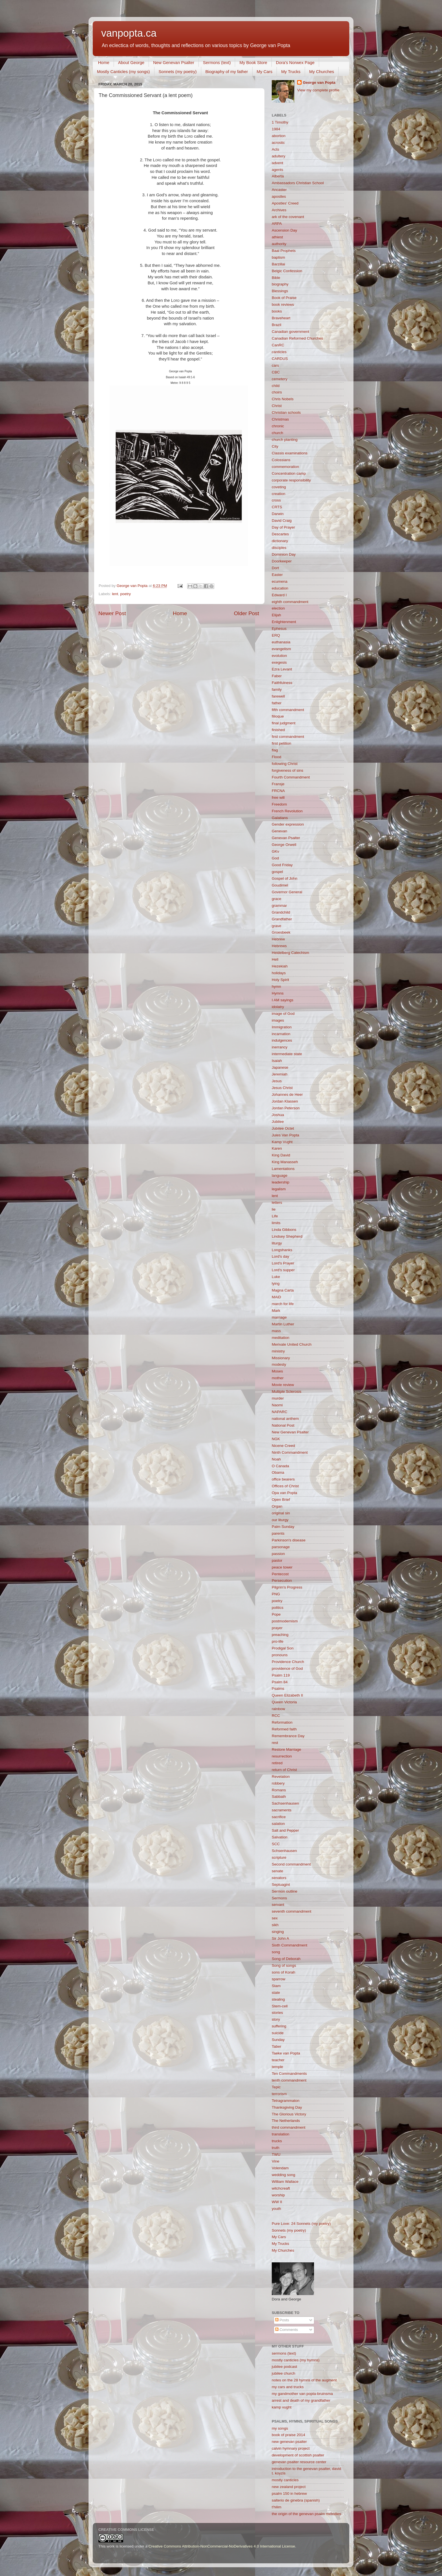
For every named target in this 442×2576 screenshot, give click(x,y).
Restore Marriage (286, 1749)
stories (277, 2012)
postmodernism (285, 1621)
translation (280, 2134)
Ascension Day (284, 230)
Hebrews (279, 946)
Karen (277, 1148)
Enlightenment (284, 622)
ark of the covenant (288, 217)
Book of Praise (284, 298)
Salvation (280, 1837)
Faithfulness (282, 683)
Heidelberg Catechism (290, 953)
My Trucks (290, 71)
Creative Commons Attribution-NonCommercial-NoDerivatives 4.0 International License (222, 2546)
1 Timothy (280, 122)
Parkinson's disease (289, 1540)
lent (115, 594)
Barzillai (278, 264)
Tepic (276, 2087)
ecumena (280, 581)
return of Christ (284, 1770)
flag (275, 750)
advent (277, 163)
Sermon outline (284, 1891)
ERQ (276, 635)
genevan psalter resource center (299, 2462)
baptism (278, 257)
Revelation (281, 1776)
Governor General (287, 892)
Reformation (282, 1722)
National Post (283, 1425)
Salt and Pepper (285, 1830)
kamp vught (281, 2407)
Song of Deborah (286, 1959)
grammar (279, 905)
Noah (276, 1459)
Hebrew (278, 939)
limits (276, 1223)
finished (278, 730)
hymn (276, 986)
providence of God (287, 1668)
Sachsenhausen (285, 1803)
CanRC (278, 345)
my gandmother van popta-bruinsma (302, 2394)
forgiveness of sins (287, 770)
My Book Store (253, 62)
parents (278, 1533)
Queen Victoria (284, 1702)
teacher (278, 2060)
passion (278, 1554)
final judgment (283, 723)
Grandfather (282, 919)
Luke (276, 1277)
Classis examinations (290, 453)
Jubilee (278, 1121)
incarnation (281, 1034)
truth (275, 2148)
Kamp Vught (282, 1142)
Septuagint (281, 1884)
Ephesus (279, 628)
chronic (278, 426)
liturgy (277, 1243)
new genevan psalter (289, 2441)
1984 (276, 129)
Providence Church (288, 1662)
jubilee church (283, 2373)
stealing (278, 1999)
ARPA (277, 223)
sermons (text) (284, 2353)
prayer (277, 1628)
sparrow (278, 1979)
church (277, 433)
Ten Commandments (289, 2073)
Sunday (278, 2040)
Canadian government (290, 331)
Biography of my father (226, 71)
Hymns (278, 993)
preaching (280, 1635)
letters (277, 1202)
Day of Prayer (283, 527)
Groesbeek (281, 932)
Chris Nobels (282, 399)
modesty (279, 1364)
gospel (277, 872)
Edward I (279, 595)
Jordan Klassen (285, 1101)
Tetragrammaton (285, 2100)
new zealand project (289, 2487)
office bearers (283, 1479)
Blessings (280, 291)
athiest (277, 237)
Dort (275, 568)
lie (274, 1209)
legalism (279, 1189)
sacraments (281, 1810)
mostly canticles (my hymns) (296, 2360)
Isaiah (277, 1061)
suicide (278, 2033)
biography (280, 284)
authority (279, 244)
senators (279, 1878)
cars (275, 365)
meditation (280, 1338)
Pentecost (280, 1574)
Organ (277, 1506)
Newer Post (112, 613)
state (276, 1992)
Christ (277, 406)
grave (276, 926)
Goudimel (280, 885)
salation (278, 1824)
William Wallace (285, 2181)
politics (277, 1607)
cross (276, 500)
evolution (279, 656)
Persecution (282, 1580)
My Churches (321, 71)
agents (277, 170)
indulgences (282, 1040)
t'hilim (276, 2507)
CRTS (277, 507)
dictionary (280, 541)
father (277, 703)
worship (278, 2195)
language (280, 1175)
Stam (276, 1986)
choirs (277, 392)
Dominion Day (284, 554)
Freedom (279, 804)
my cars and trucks (288, 2387)
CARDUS (280, 359)
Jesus (277, 1081)
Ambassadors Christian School (298, 183)
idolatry (278, 1007)
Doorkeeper (282, 561)
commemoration (285, 467)
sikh (275, 1925)
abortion (279, 136)
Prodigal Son (282, 1648)
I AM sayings (282, 1000)
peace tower (282, 1567)
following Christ (285, 764)
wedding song (283, 2175)
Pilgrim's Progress (287, 1587)
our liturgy (280, 1520)
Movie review (283, 1385)
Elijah (276, 615)
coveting (279, 487)
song (276, 1952)
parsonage (281, 1547)
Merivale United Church (291, 1344)
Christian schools (286, 412)
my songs (280, 2428)
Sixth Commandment (289, 1945)
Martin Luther (283, 1324)
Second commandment (291, 1864)
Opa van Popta (284, 1493)
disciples (279, 547)
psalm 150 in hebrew (289, 2493)
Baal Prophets (284, 250)
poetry (125, 594)
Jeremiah (280, 1074)
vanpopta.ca (128, 33)
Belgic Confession (287, 271)
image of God (283, 1013)
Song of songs (284, 1965)
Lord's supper (283, 1270)
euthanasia (281, 642)
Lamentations (283, 1169)
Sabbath (279, 1796)
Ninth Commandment (290, 1452)
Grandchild (281, 912)
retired (277, 1763)
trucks (277, 2141)
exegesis (279, 662)
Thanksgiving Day (287, 2107)
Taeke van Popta (286, 2053)
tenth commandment (289, 2080)
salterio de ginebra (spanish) (296, 2500)
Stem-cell (280, 2006)
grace (276, 899)
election (278, 608)
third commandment (288, 2127)
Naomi (277, 1405)
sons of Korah (283, 1972)
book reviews (283, 304)
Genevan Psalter (286, 838)
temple (277, 2067)
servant (278, 1904)
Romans (279, 1790)
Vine (275, 2161)
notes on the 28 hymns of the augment (304, 2380)
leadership (280, 1182)
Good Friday (282, 865)
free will (278, 797)
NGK (276, 1439)
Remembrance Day (288, 1736)
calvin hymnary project (291, 2448)
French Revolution (287, 811)
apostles (279, 196)
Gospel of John (284, 878)
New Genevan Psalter (173, 62)
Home (103, 62)
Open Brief (281, 1499)
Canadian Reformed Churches (297, 338)
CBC (276, 372)
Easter (277, 575)
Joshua (278, 1115)
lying (276, 1283)
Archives (279, 210)
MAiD (276, 1297)
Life (275, 1216)
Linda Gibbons (284, 1229)
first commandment (288, 736)
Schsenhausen (284, 1851)
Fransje (278, 784)
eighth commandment (290, 602)
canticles (279, 352)
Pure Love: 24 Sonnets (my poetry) (301, 2223)
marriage (279, 1317)
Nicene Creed (283, 1446)
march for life (283, 1304)
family (277, 689)
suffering (279, 2026)
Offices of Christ (285, 1486)
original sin (281, 1513)
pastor (277, 1560)
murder (278, 1398)
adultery (278, 156)
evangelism (281, 649)
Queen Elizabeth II (287, 1695)
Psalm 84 (280, 1682)
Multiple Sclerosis (286, 1391)
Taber (276, 2046)
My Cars (265, 71)
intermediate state (287, 1054)
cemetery (280, 379)
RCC (276, 1715)
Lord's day (280, 1256)
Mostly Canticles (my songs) (123, 71)
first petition (281, 743)
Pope (276, 1614)
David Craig (282, 520)
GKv (275, 851)
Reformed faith (284, 1729)
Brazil (276, 325)
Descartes (280, 534)
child (276, 386)
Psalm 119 (281, 1675)
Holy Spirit (280, 980)
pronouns (280, 1655)
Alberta (278, 176)
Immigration (282, 1027)
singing (278, 1932)
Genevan (279, 831)
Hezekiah (280, 966)
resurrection (282, 1756)
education (280, 588)
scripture (279, 1857)
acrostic (278, 142)
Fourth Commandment (291, 777)
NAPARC (279, 1412)
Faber (277, 676)
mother (278, 1378)
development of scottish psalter (298, 2455)
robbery (278, 1783)
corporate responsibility (291, 480)
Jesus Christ (282, 1088)
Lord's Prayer (283, 1263)
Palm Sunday (283, 1527)
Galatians (280, 818)
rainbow (278, 1709)
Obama (278, 1472)
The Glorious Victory (289, 2114)
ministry (278, 1351)
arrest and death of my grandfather (301, 2400)
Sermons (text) (217, 62)
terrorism (279, 2094)
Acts (275, 149)
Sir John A (280, 1938)
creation (278, 494)
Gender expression (288, 824)
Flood (276, 757)
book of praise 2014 (288, 2435)
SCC (276, 1844)
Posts (282, 2320)
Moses (277, 1371)
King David (281, 1155)
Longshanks (282, 1250)
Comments (286, 2330)
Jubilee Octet (283, 1128)
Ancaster (279, 190)
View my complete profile (318, 90)
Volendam (280, 2168)
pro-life (277, 1641)
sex (275, 1918)
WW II (277, 2202)
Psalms (278, 1688)
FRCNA (278, 791)
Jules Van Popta (285, 1135)
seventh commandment (291, 1911)
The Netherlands (286, 2121)
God (275, 858)
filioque (278, 716)
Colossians (281, 460)
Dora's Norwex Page (295, 62)
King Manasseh (285, 1162)
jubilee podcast (284, 2366)
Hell (275, 959)
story (276, 2019)
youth (276, 2209)
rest (275, 1743)
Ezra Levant (282, 669)
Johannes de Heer (287, 1094)
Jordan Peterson (286, 1108)
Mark (276, 1310)
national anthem (285, 1418)
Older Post (246, 613)
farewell (278, 696)
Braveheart (281, 318)
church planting (285, 439)
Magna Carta (283, 1290)
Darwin (278, 514)
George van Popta (319, 82)
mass (276, 1331)
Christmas (280, 419)
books (277, 311)
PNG (276, 1594)
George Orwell (284, 844)
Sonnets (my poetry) (178, 71)
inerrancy (280, 1047)
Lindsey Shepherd (287, 1236)
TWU (276, 2154)
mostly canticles (285, 2480)
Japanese (280, 1067)
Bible (276, 278)
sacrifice (279, 1817)
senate (277, 1871)
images (278, 1020)
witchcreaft (281, 2188)
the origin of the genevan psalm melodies (306, 2514)
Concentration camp (289, 473)
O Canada (280, 1466)
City (275, 446)
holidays (279, 973)
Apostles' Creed (285, 203)
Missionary (281, 1358)
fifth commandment (288, 710)
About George (131, 62)
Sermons (279, 1898)
